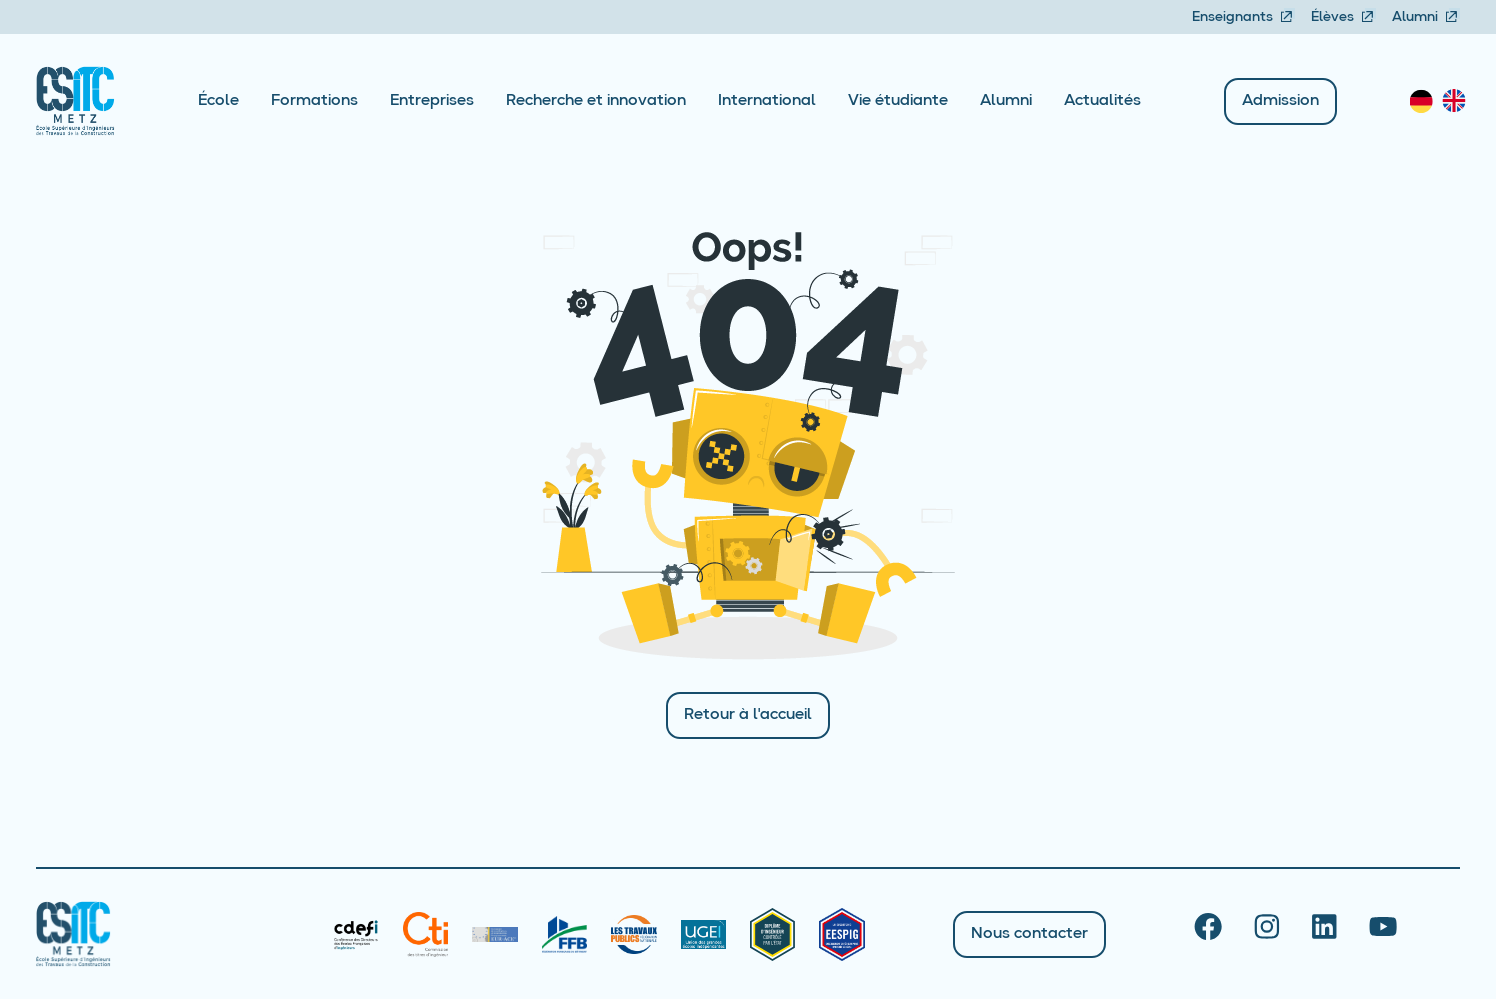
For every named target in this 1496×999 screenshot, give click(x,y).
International (767, 101)
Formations (314, 101)
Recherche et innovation (596, 101)
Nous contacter (1029, 934)
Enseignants (1243, 17)
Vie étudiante (898, 101)
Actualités (1102, 101)
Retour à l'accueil (748, 715)
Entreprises (432, 101)
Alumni (1426, 17)
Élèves (1343, 17)
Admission (1280, 101)
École (218, 101)
